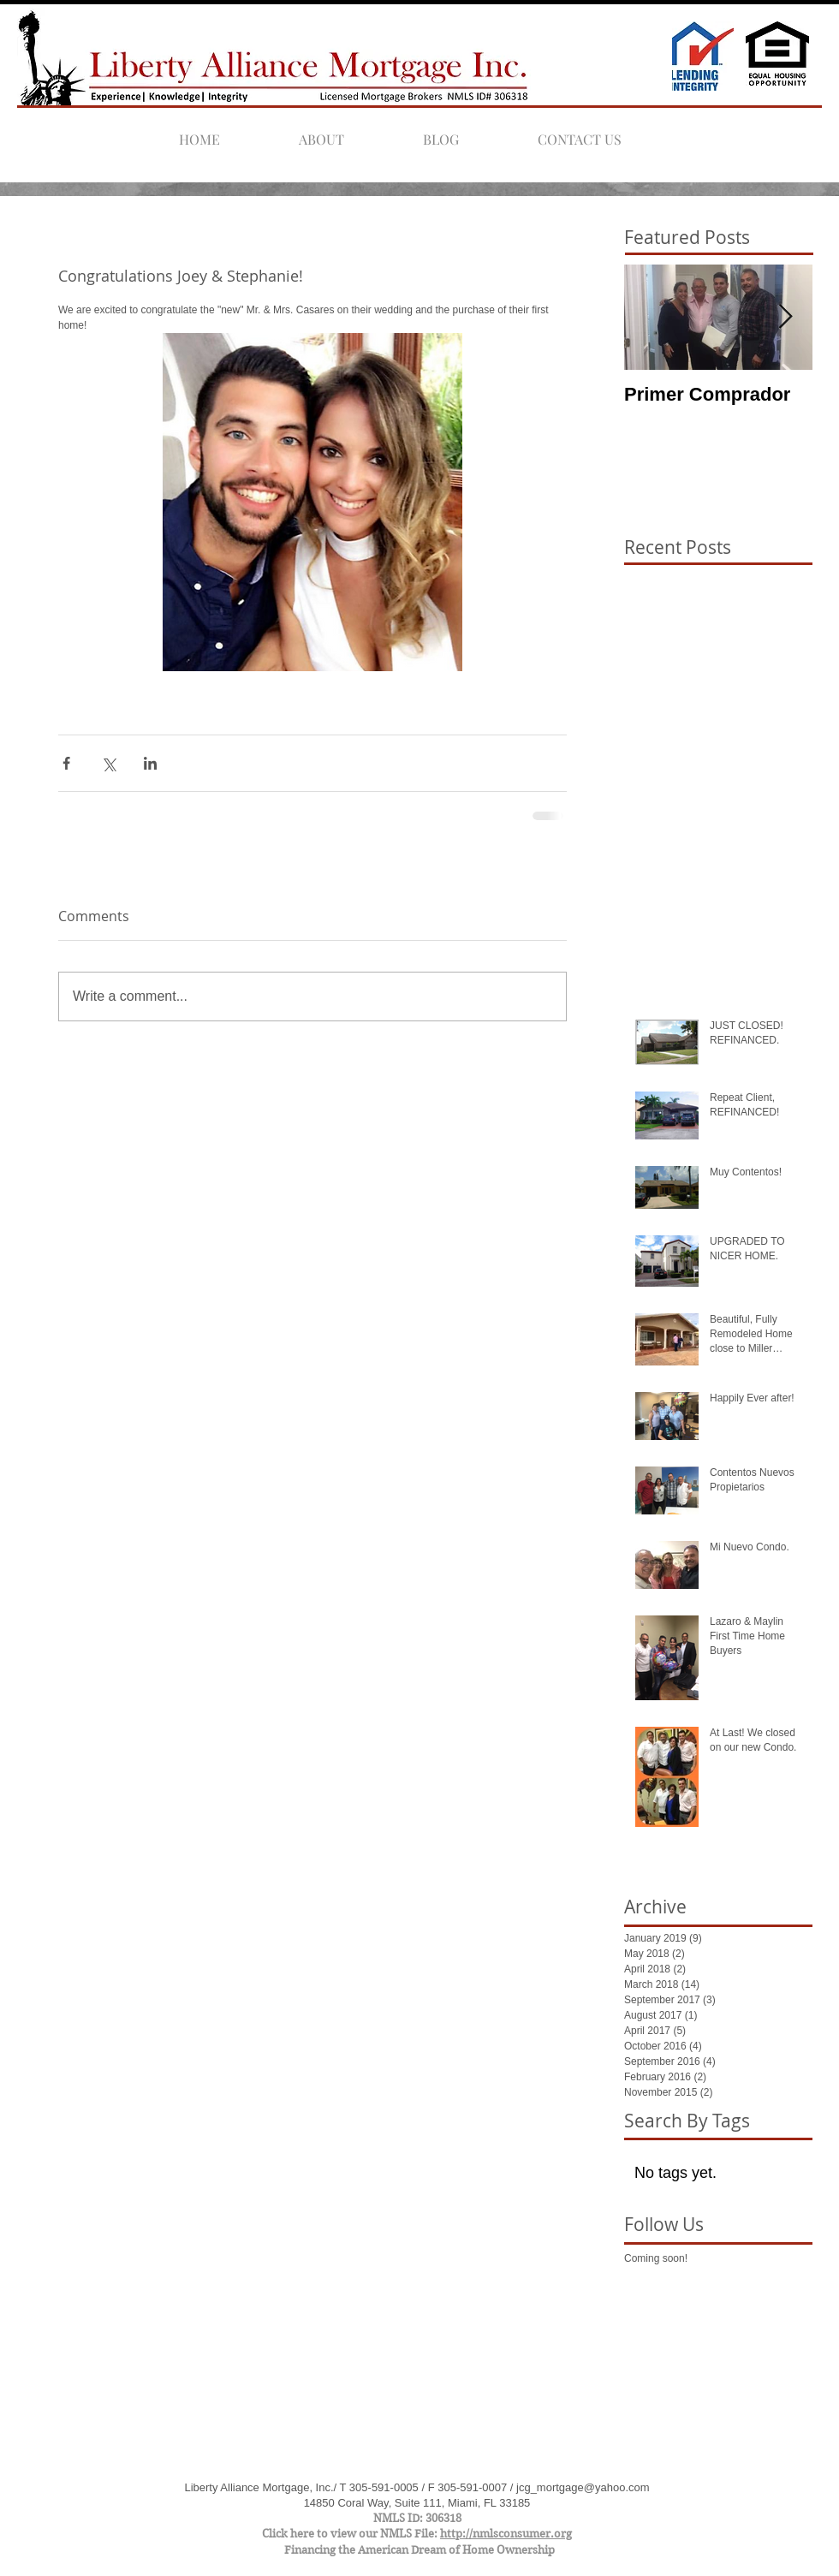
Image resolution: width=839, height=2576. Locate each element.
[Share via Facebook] (66, 763)
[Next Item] (785, 318)
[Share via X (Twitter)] (108, 763)
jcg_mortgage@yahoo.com (583, 2487)
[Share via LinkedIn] (150, 763)
